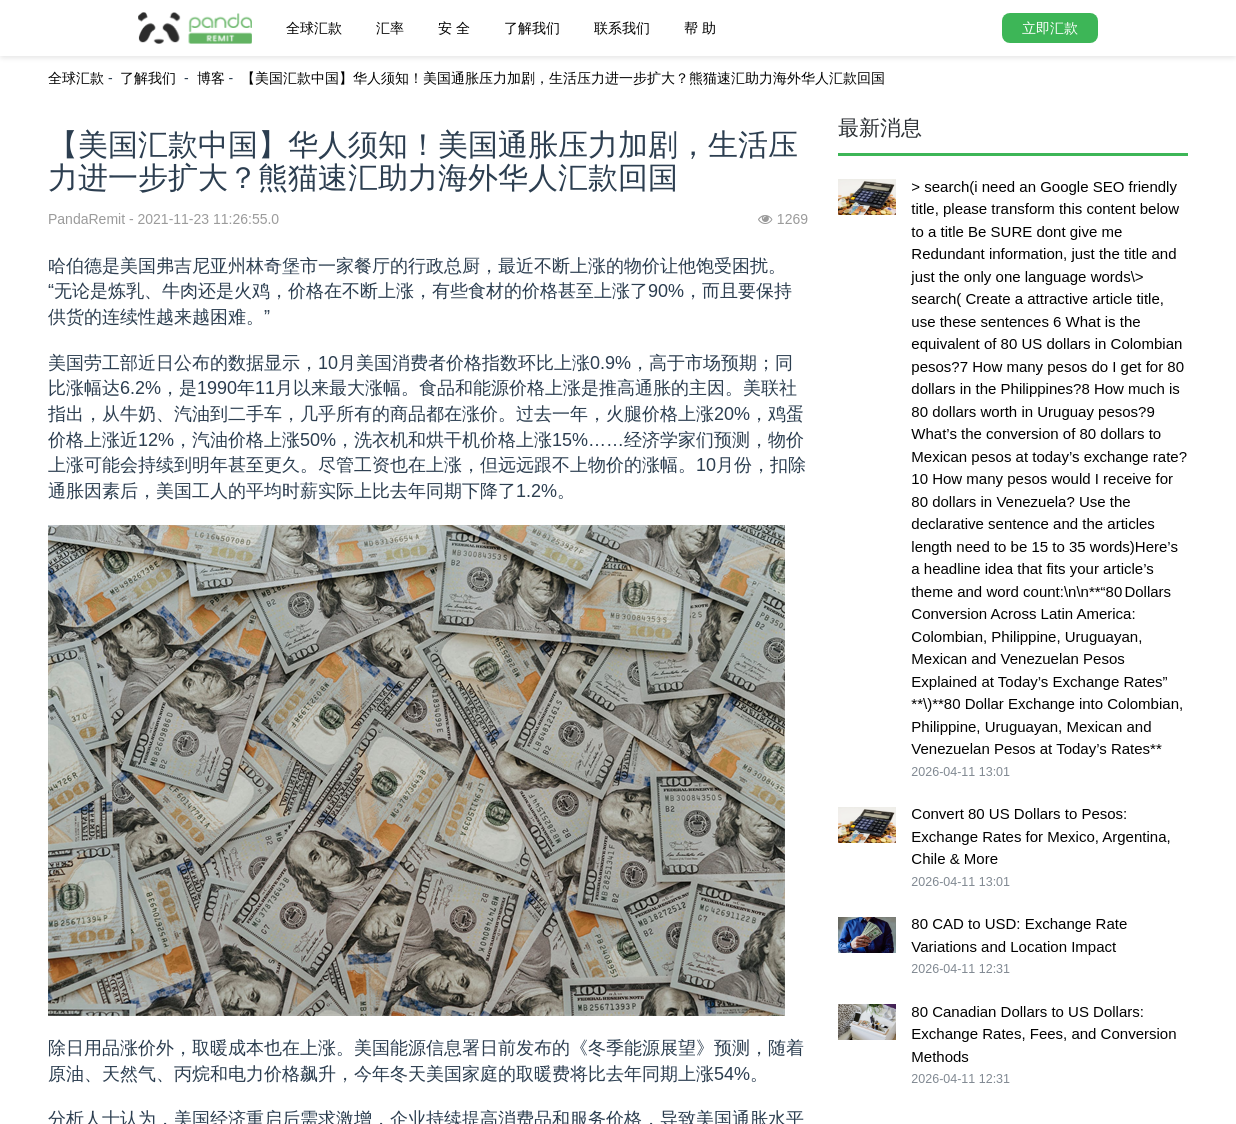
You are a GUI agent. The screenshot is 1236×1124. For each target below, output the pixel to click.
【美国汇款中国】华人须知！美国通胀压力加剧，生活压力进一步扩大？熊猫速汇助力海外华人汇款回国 (563, 78)
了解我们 (532, 28)
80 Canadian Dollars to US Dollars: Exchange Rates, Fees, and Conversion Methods (1043, 1034)
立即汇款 (1050, 28)
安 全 (454, 28)
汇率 (390, 28)
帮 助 (700, 28)
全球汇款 (314, 28)
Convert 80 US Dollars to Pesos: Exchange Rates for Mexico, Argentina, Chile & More (1040, 836)
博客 (211, 78)
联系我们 (622, 28)
